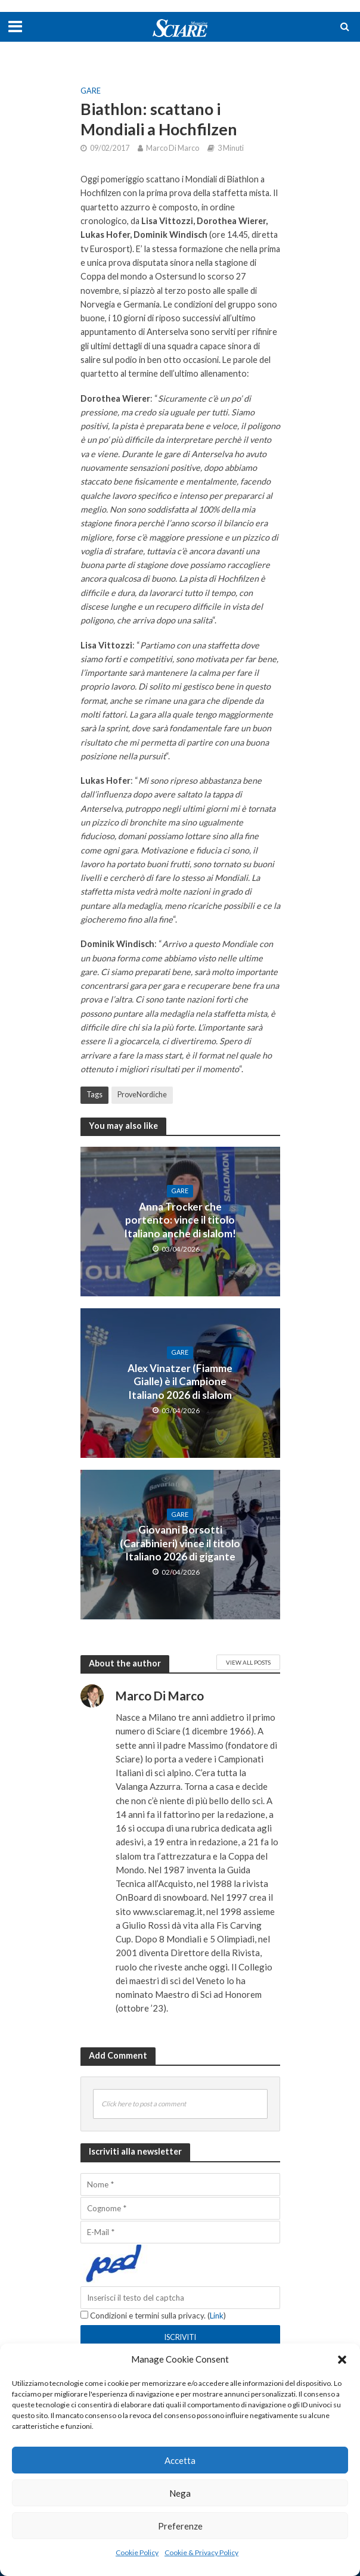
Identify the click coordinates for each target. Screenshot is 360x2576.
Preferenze (180, 2526)
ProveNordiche (142, 1094)
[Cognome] (180, 2208)
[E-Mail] (180, 2232)
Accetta (180, 2460)
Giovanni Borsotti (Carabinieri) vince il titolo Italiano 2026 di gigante (180, 1543)
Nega (180, 2493)
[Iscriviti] (180, 2337)
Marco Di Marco (172, 148)
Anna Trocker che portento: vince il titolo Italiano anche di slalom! (180, 1220)
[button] (342, 2360)
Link (217, 2315)
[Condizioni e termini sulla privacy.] (84, 2315)
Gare (90, 90)
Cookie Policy (137, 2552)
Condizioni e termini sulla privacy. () (153, 2315)
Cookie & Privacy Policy (201, 2552)
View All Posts (248, 1662)
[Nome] (180, 2184)
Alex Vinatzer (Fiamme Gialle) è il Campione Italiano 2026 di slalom (180, 1381)
